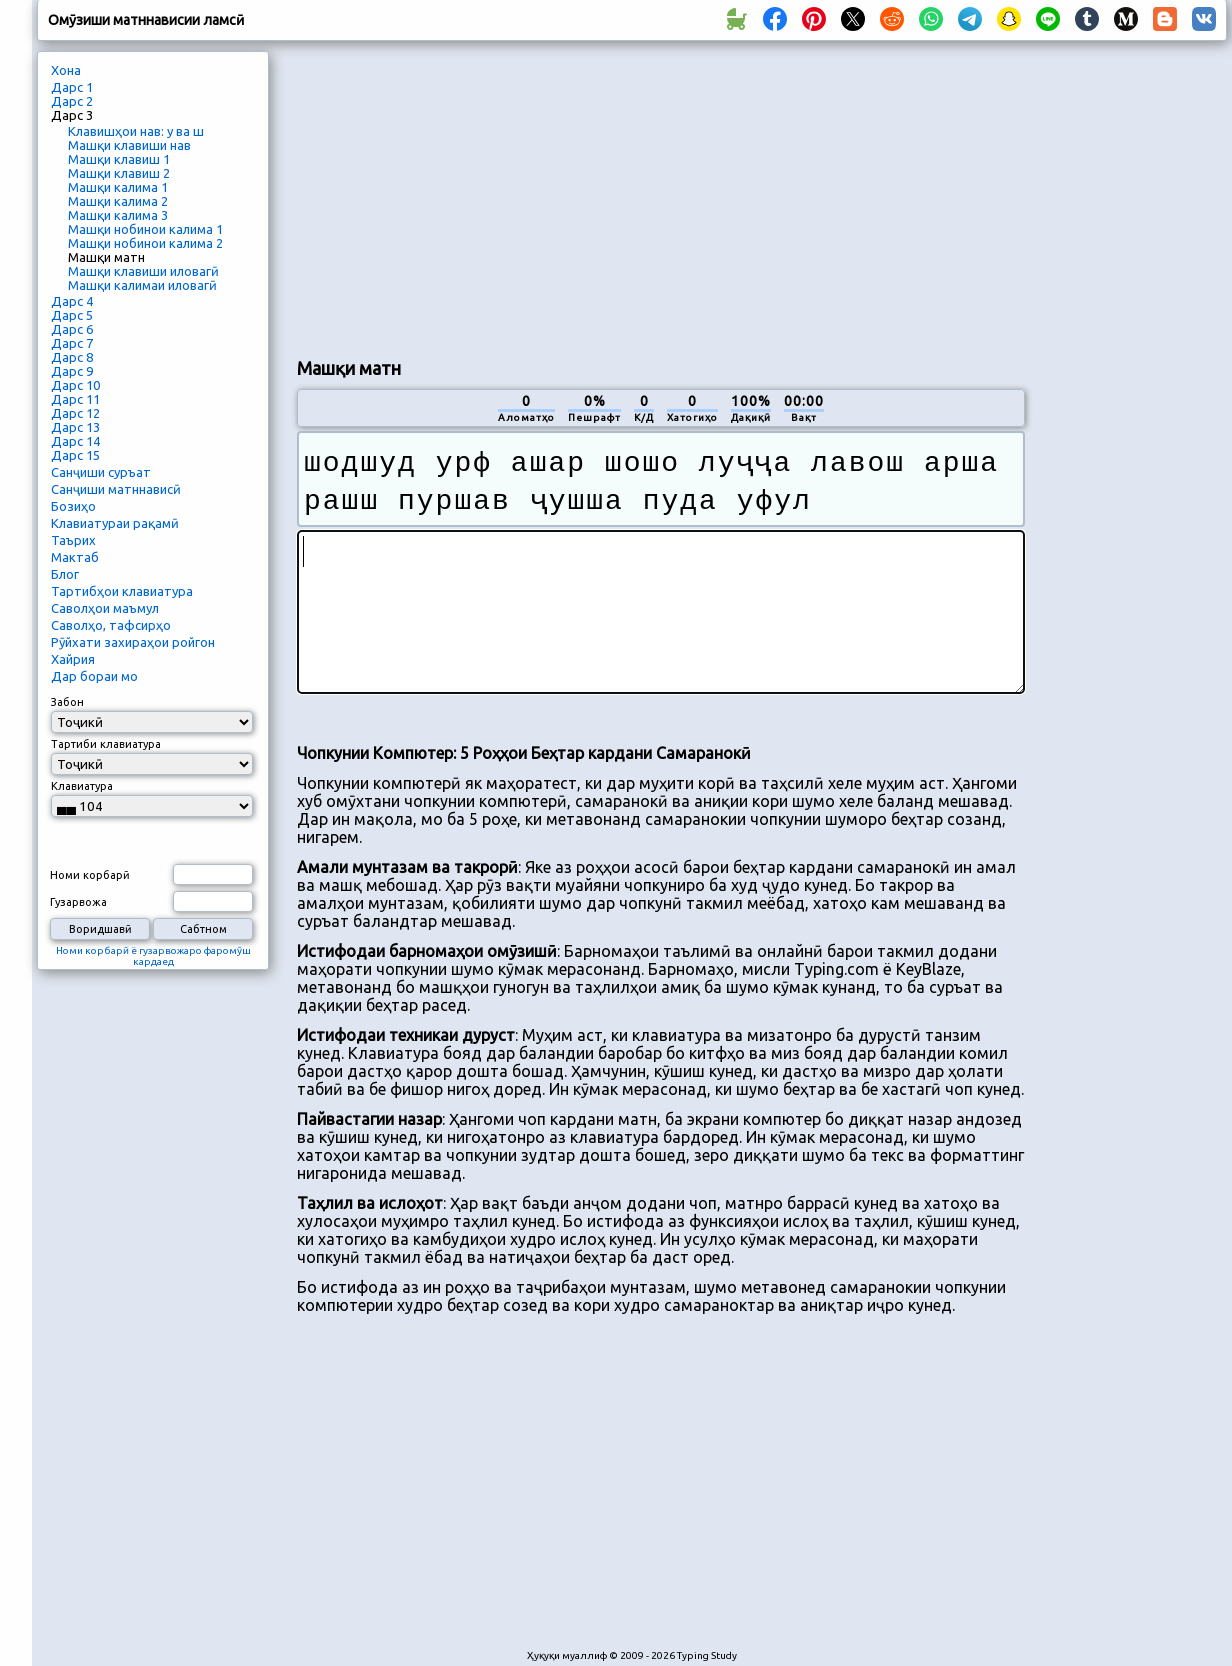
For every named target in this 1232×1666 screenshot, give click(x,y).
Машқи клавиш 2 (119, 173)
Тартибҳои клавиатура (122, 591)
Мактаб (75, 557)
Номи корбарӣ (90, 875)
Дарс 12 (75, 413)
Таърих (73, 540)
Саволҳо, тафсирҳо (111, 625)
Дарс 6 (72, 329)
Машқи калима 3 (118, 215)
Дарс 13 (75, 427)
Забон (67, 702)
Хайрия (73, 659)
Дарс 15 (75, 455)
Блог (65, 574)
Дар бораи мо (94, 676)
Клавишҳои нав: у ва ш (136, 131)
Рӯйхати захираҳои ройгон (133, 642)
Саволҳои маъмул (105, 608)
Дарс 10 (75, 385)
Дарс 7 (72, 343)
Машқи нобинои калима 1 (145, 229)
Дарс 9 (72, 371)
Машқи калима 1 (118, 187)
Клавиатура (82, 786)
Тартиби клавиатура (106, 744)
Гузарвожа (78, 902)
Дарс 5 (72, 315)
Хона (66, 70)
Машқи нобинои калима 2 (145, 243)
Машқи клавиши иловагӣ (143, 271)
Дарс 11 (75, 399)
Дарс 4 (72, 301)
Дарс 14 (75, 441)
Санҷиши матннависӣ (116, 489)
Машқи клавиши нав (129, 145)
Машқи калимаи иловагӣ (142, 285)
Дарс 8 (72, 357)
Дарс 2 (72, 101)
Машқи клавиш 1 (119, 159)
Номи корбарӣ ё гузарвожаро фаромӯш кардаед (153, 956)
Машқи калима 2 (118, 201)
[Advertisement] (585, 196)
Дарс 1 (72, 87)
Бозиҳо (73, 506)
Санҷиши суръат (101, 472)
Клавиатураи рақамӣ (115, 523)
